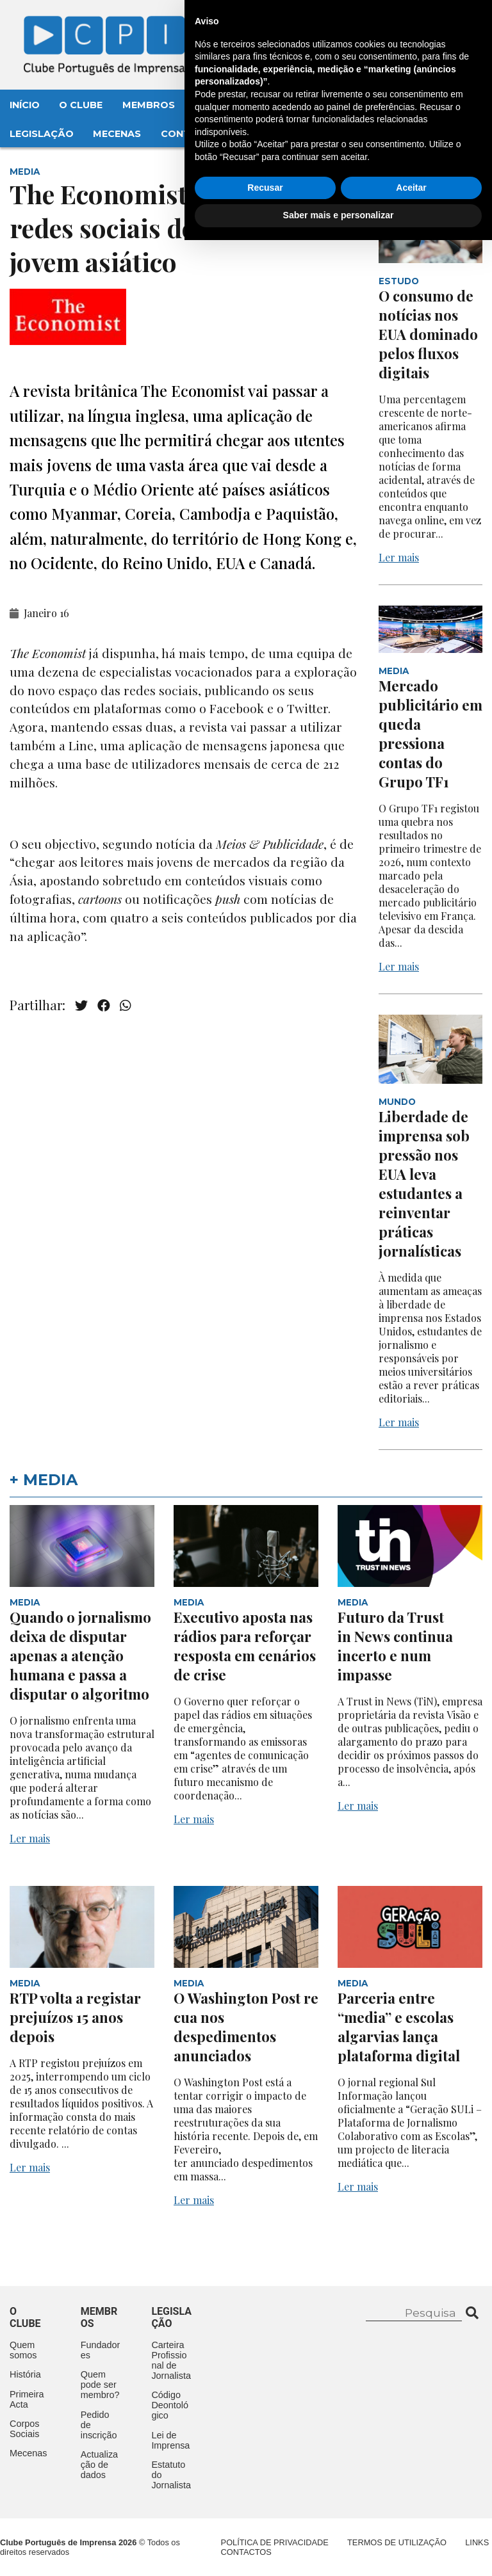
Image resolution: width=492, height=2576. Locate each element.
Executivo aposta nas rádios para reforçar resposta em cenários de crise (245, 1645)
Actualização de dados (99, 2464)
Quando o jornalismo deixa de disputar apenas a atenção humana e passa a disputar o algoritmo (80, 1655)
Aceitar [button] (411, 2523)
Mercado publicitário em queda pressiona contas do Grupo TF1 (430, 733)
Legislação (42, 134)
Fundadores (100, 2350)
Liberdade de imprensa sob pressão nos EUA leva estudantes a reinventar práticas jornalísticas (424, 1183)
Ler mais (399, 557)
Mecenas (117, 134)
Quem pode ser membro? (100, 2384)
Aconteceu (292, 105)
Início (25, 105)
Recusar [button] (265, 2523)
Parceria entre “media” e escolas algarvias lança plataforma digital (399, 2026)
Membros (148, 105)
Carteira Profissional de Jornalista (171, 2360)
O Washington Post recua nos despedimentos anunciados (246, 2026)
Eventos (218, 105)
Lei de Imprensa (170, 2440)
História (25, 2374)
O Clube (80, 105)
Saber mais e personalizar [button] (338, 2551)
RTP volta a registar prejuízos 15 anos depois (75, 2017)
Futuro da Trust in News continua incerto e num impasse (395, 1645)
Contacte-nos (432, 24)
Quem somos (23, 2350)
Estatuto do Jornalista (171, 2474)
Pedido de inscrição (99, 2425)
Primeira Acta (27, 2399)
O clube (25, 2317)
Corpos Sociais (24, 2429)
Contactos (193, 134)
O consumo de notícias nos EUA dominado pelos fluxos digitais (428, 334)
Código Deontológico (169, 2405)
